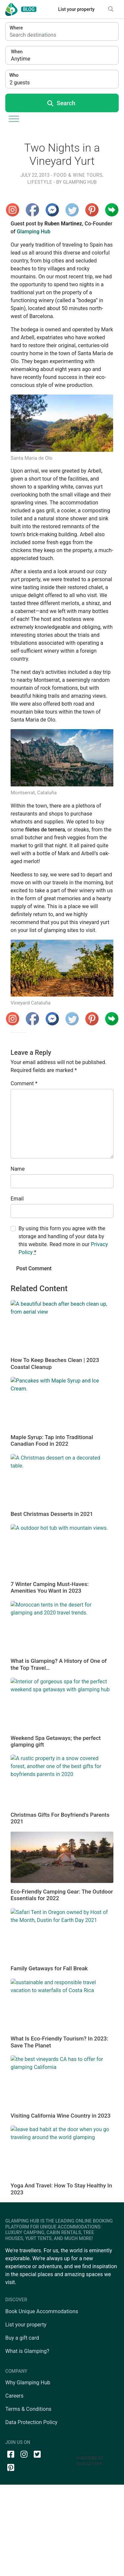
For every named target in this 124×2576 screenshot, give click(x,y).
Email (17, 1198)
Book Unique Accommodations (41, 2311)
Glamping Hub (79, 182)
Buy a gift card (22, 2338)
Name (18, 1169)
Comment (24, 1083)
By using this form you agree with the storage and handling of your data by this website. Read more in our (63, 1240)
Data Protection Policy (31, 2422)
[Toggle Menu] (14, 119)
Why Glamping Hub (27, 2382)
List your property (76, 9)
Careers (14, 2396)
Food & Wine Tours (78, 175)
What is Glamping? (27, 2351)
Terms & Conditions (28, 2409)
